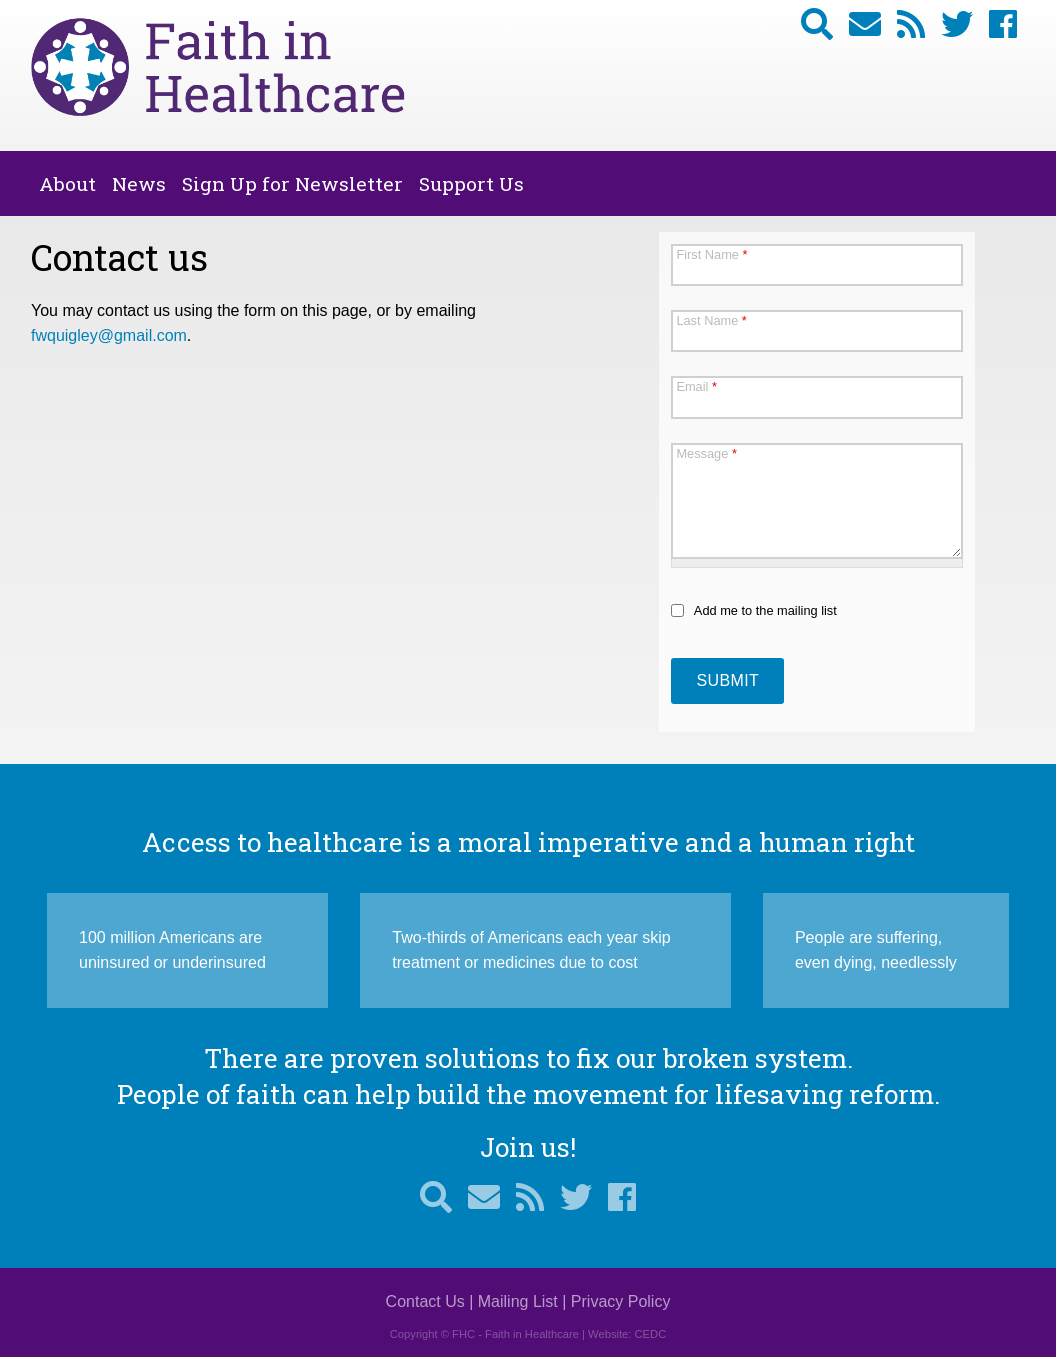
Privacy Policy (621, 1301)
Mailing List (518, 1301)
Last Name (711, 320)
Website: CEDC (627, 1334)
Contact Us (425, 1301)
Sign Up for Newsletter (292, 183)
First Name (711, 254)
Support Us (471, 183)
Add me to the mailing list (765, 610)
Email (696, 386)
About (67, 183)
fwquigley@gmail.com (109, 335)
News (139, 183)
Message (706, 453)
